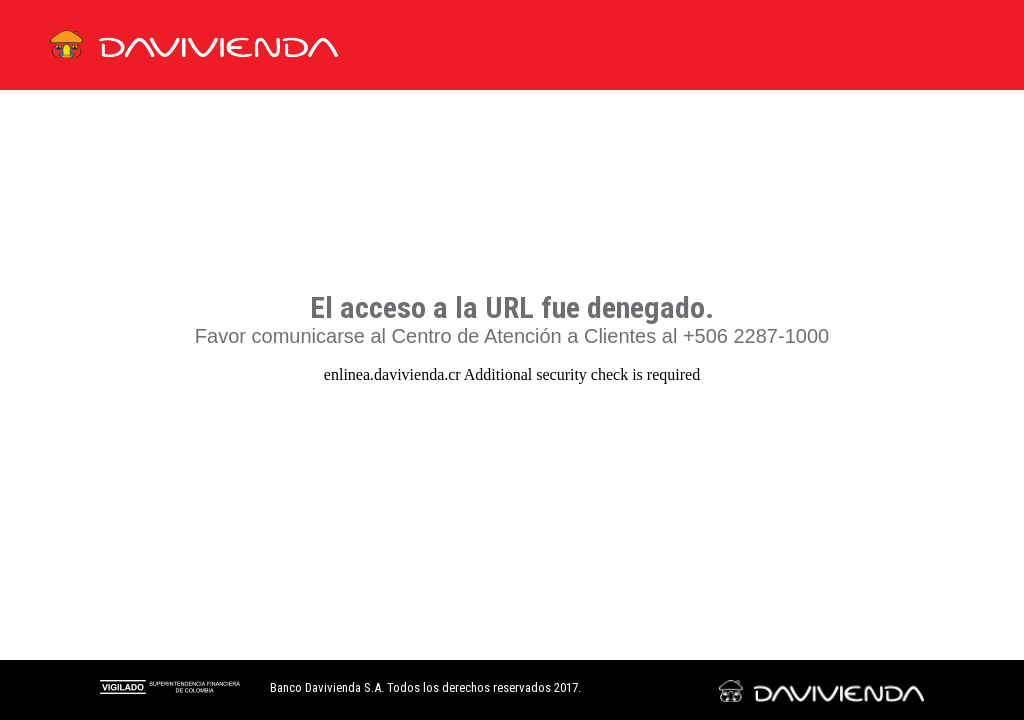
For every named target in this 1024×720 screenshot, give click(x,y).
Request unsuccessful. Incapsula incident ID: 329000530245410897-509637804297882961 (512, 360)
